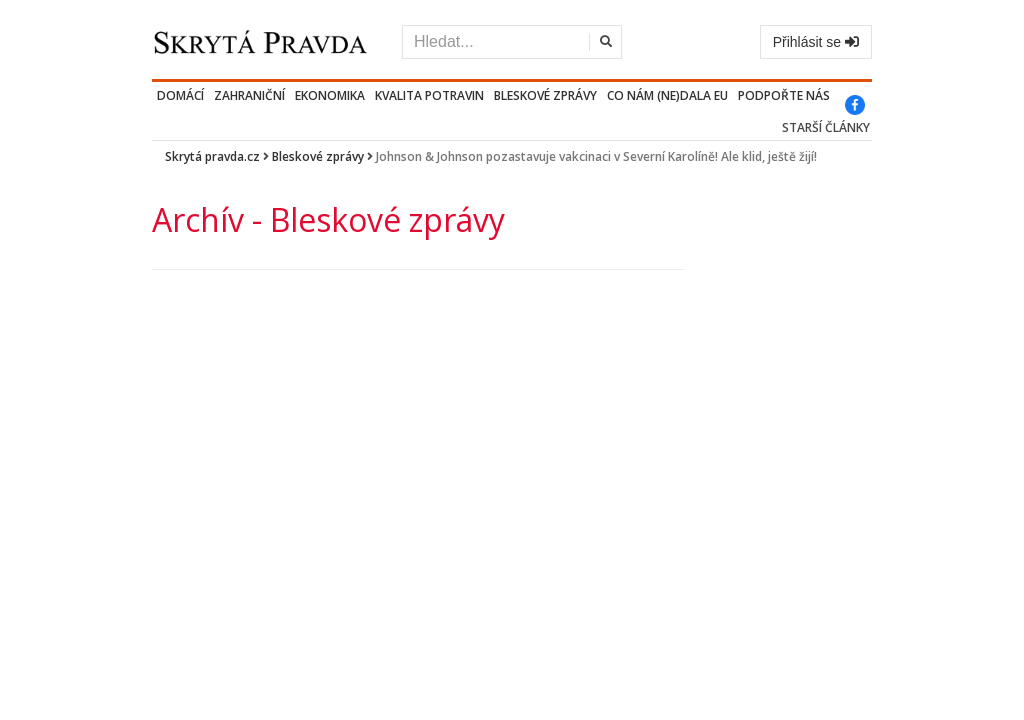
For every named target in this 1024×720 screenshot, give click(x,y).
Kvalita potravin (429, 95)
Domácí (180, 95)
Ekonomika (330, 95)
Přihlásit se (816, 42)
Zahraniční (249, 95)
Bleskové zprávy (545, 95)
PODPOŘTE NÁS (784, 95)
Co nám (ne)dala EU (667, 95)
